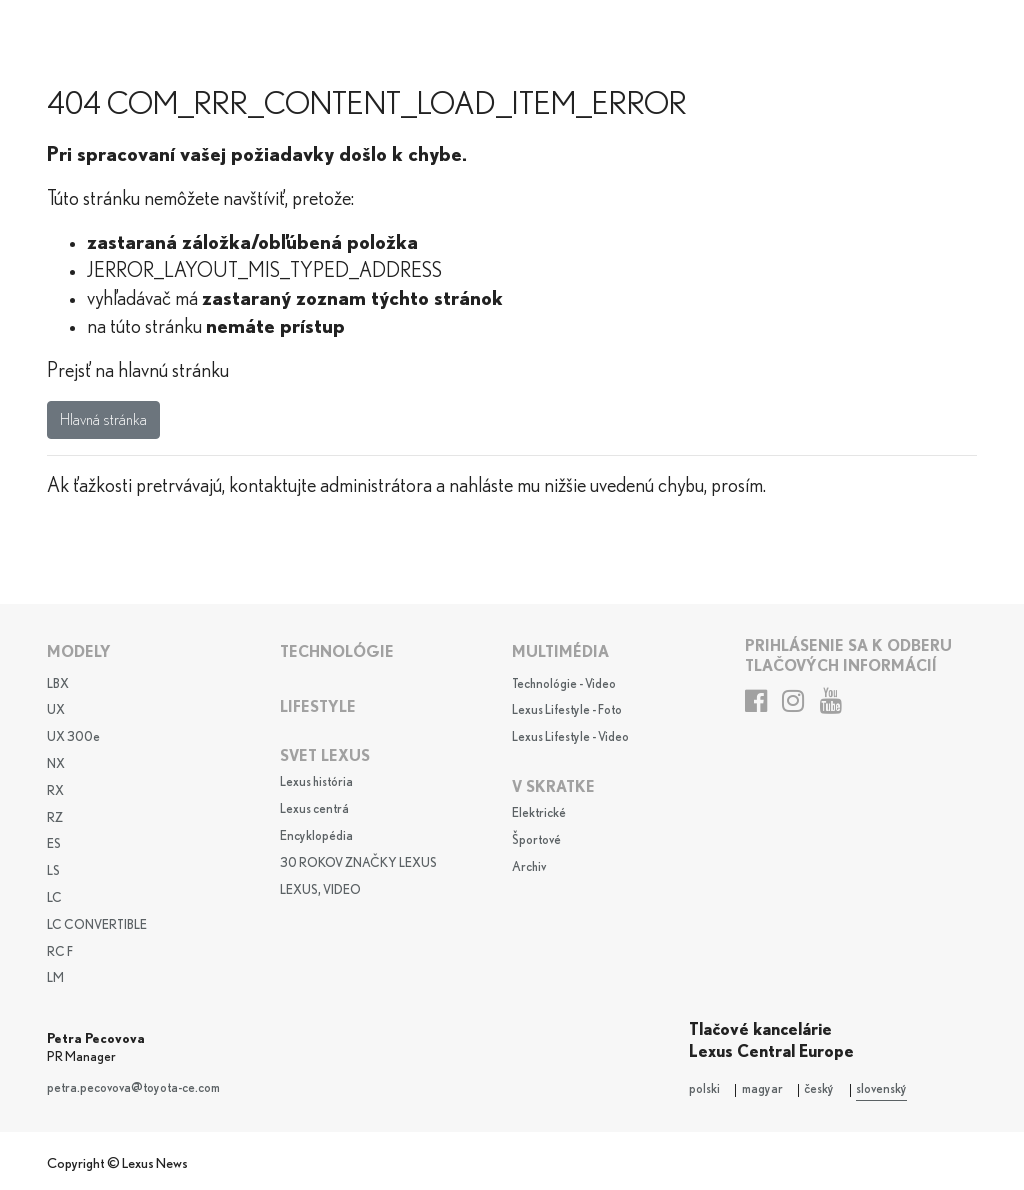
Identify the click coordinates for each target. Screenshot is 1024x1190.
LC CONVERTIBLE (97, 925)
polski (704, 1089)
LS (53, 871)
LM (55, 978)
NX (56, 764)
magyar (762, 1089)
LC (54, 898)
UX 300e (73, 737)
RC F (60, 952)
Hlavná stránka (103, 420)
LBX (58, 684)
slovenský (881, 1089)
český (819, 1089)
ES (54, 844)
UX (56, 710)
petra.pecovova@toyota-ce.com (133, 1088)
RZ (55, 818)
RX (55, 791)
